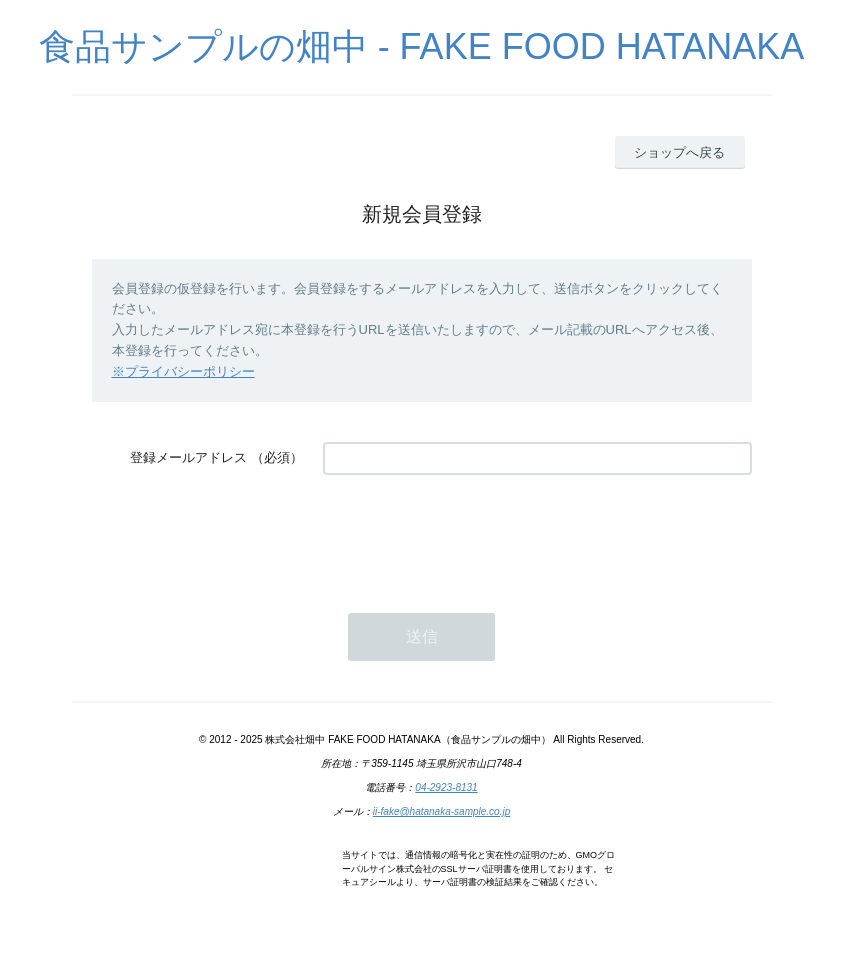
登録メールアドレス (188, 457)
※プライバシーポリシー (183, 371)
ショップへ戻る (679, 152)
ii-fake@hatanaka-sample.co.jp (441, 811)
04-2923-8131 (446, 787)
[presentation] (475, 534)
